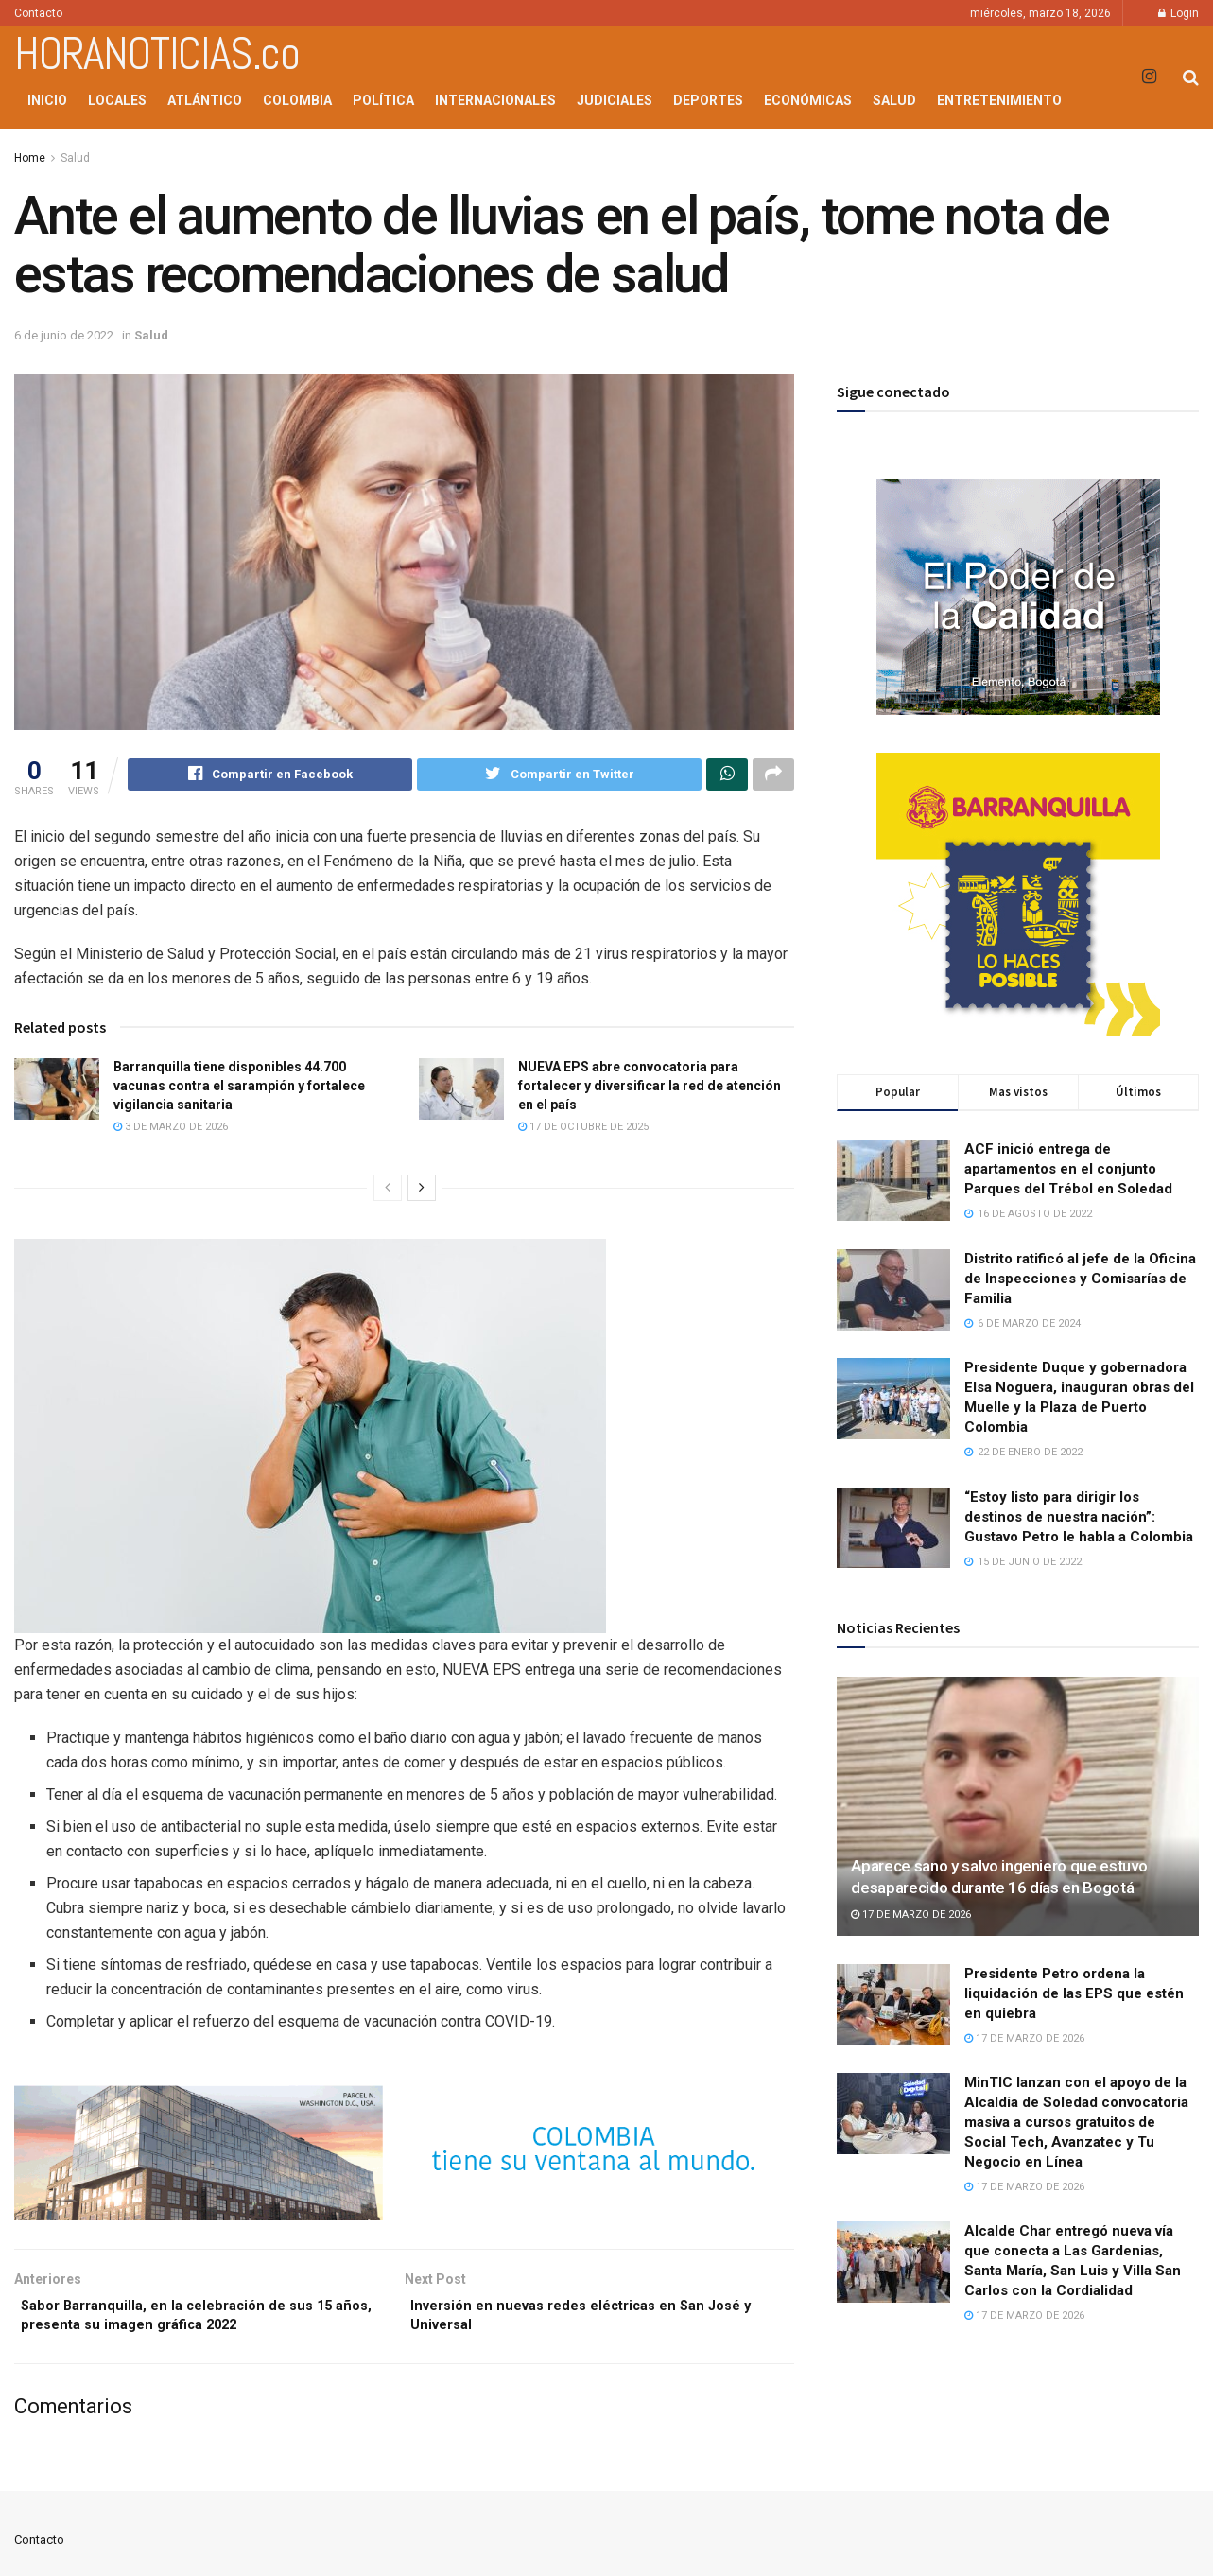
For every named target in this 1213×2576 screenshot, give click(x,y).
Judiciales (614, 100)
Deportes (708, 100)
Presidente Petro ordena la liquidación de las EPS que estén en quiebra (1074, 1993)
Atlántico (204, 100)
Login (1178, 13)
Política (383, 100)
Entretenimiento (999, 100)
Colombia (297, 100)
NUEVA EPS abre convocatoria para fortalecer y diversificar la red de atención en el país (649, 1088)
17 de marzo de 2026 (911, 1914)
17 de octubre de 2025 (583, 1129)
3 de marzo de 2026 (170, 1129)
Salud (894, 100)
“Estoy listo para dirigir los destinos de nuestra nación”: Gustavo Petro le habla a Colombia (1078, 1516)
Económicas (808, 100)
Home (29, 158)
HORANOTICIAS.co (157, 54)
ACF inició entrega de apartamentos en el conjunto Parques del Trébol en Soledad (1068, 1168)
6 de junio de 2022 (63, 335)
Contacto (38, 13)
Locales (117, 100)
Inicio (47, 100)
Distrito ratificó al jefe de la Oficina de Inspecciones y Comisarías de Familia (1080, 1278)
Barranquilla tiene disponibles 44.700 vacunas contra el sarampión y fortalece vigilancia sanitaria (239, 1088)
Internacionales (495, 100)
